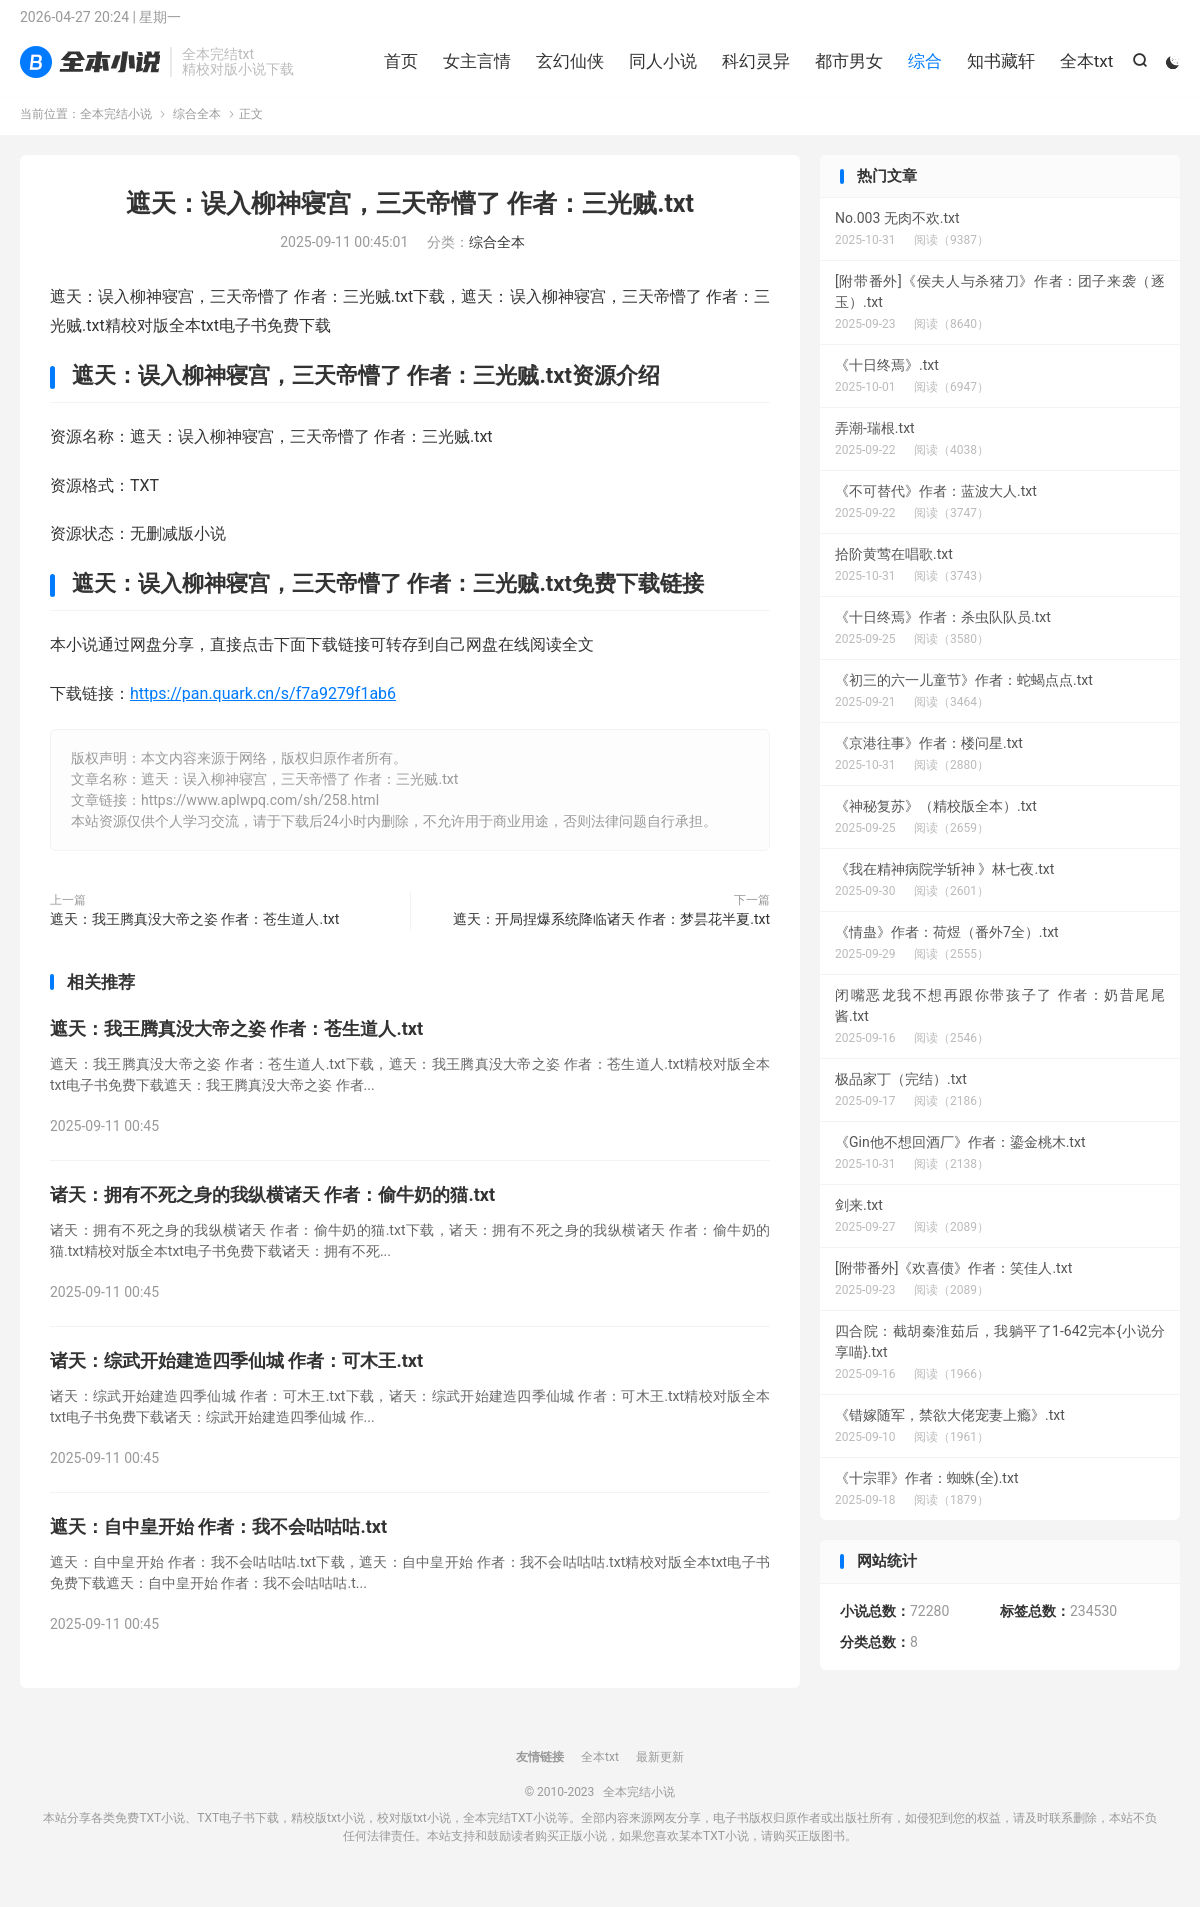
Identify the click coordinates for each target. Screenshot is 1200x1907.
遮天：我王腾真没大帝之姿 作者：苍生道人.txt (194, 934)
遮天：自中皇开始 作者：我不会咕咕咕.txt (218, 1541)
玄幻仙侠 (567, 70)
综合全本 (197, 129)
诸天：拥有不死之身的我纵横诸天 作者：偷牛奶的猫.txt (272, 1209)
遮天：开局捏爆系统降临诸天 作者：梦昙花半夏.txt (611, 934)
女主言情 (474, 70)
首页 (398, 70)
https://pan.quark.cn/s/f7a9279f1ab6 (263, 708)
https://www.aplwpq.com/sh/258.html (260, 815)
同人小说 (660, 70)
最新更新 (660, 1772)
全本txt (1084, 70)
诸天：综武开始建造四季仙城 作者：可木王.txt (236, 1375)
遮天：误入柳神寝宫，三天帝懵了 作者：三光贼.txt (410, 218)
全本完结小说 (90, 71)
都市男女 (846, 70)
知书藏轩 (998, 70)
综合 (922, 70)
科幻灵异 (753, 70)
